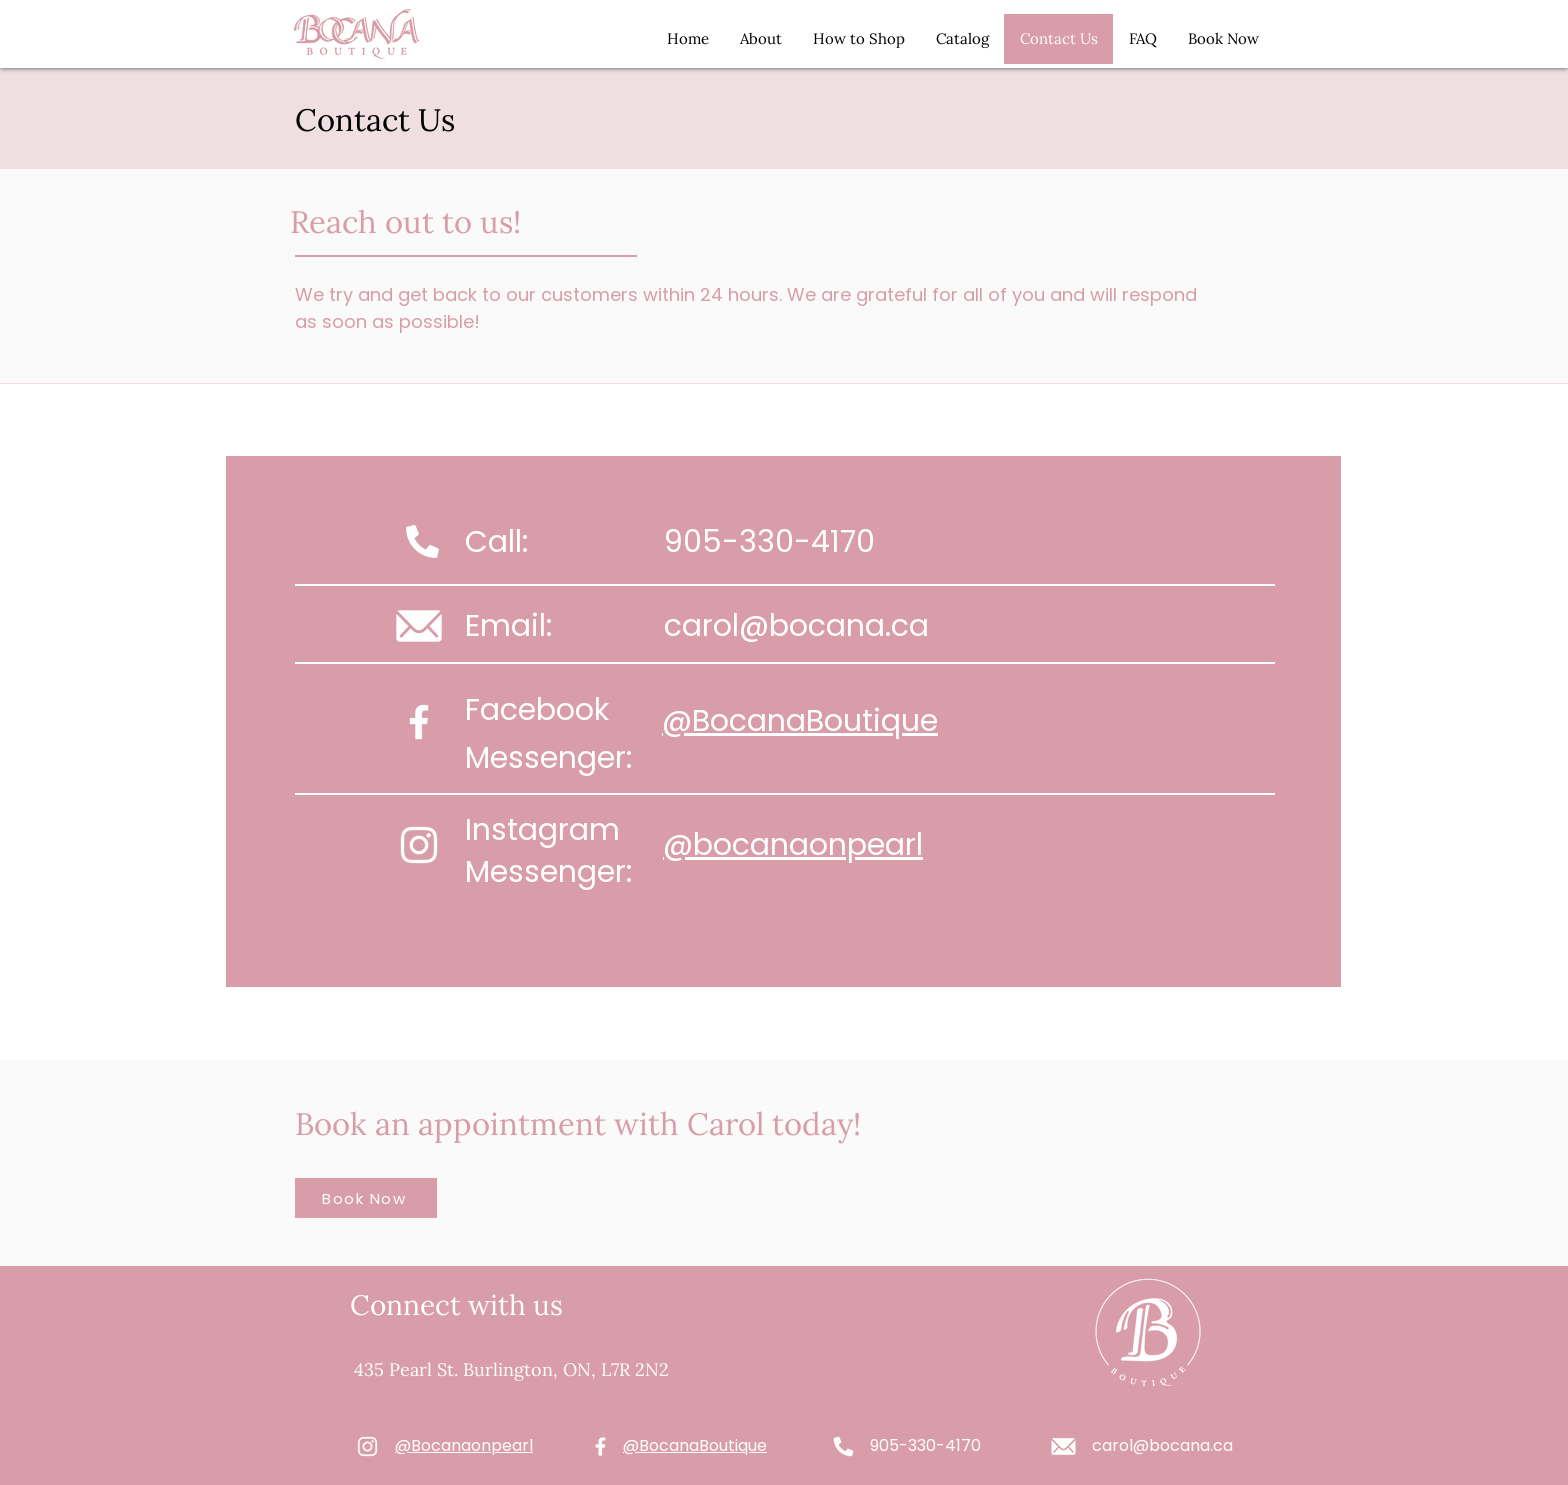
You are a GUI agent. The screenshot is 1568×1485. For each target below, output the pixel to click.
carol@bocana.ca (796, 626)
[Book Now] (366, 1198)
